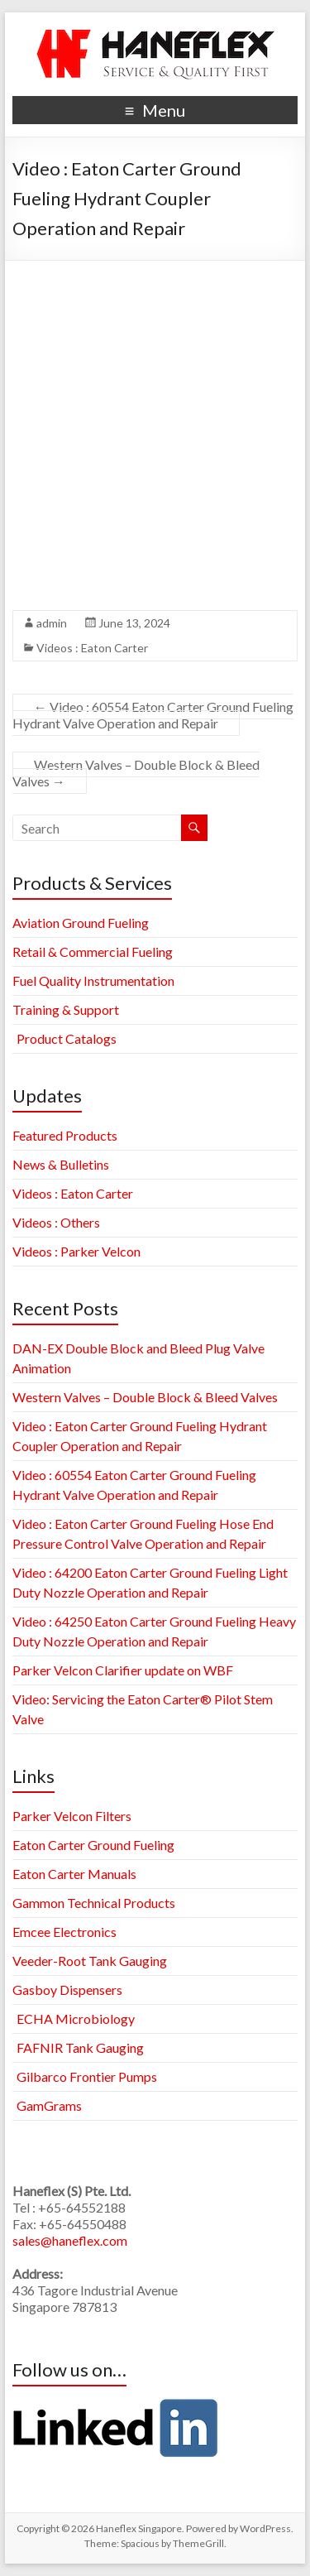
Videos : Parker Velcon (76, 1251)
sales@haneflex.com (69, 2240)
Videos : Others (56, 1222)
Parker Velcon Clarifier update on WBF (122, 1670)
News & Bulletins (60, 1164)
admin (51, 623)
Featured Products (64, 1135)
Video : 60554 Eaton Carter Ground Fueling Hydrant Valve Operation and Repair (152, 715)
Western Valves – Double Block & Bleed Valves (136, 773)
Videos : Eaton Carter (92, 648)
